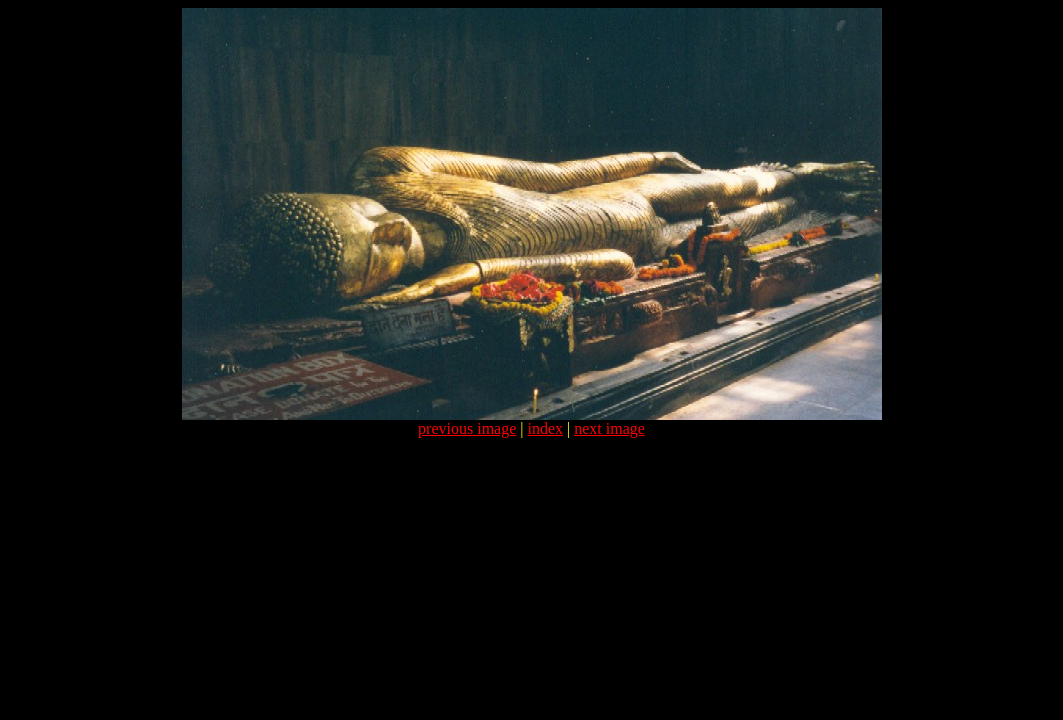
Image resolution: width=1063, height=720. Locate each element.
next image (609, 428)
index (546, 428)
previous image (467, 428)
